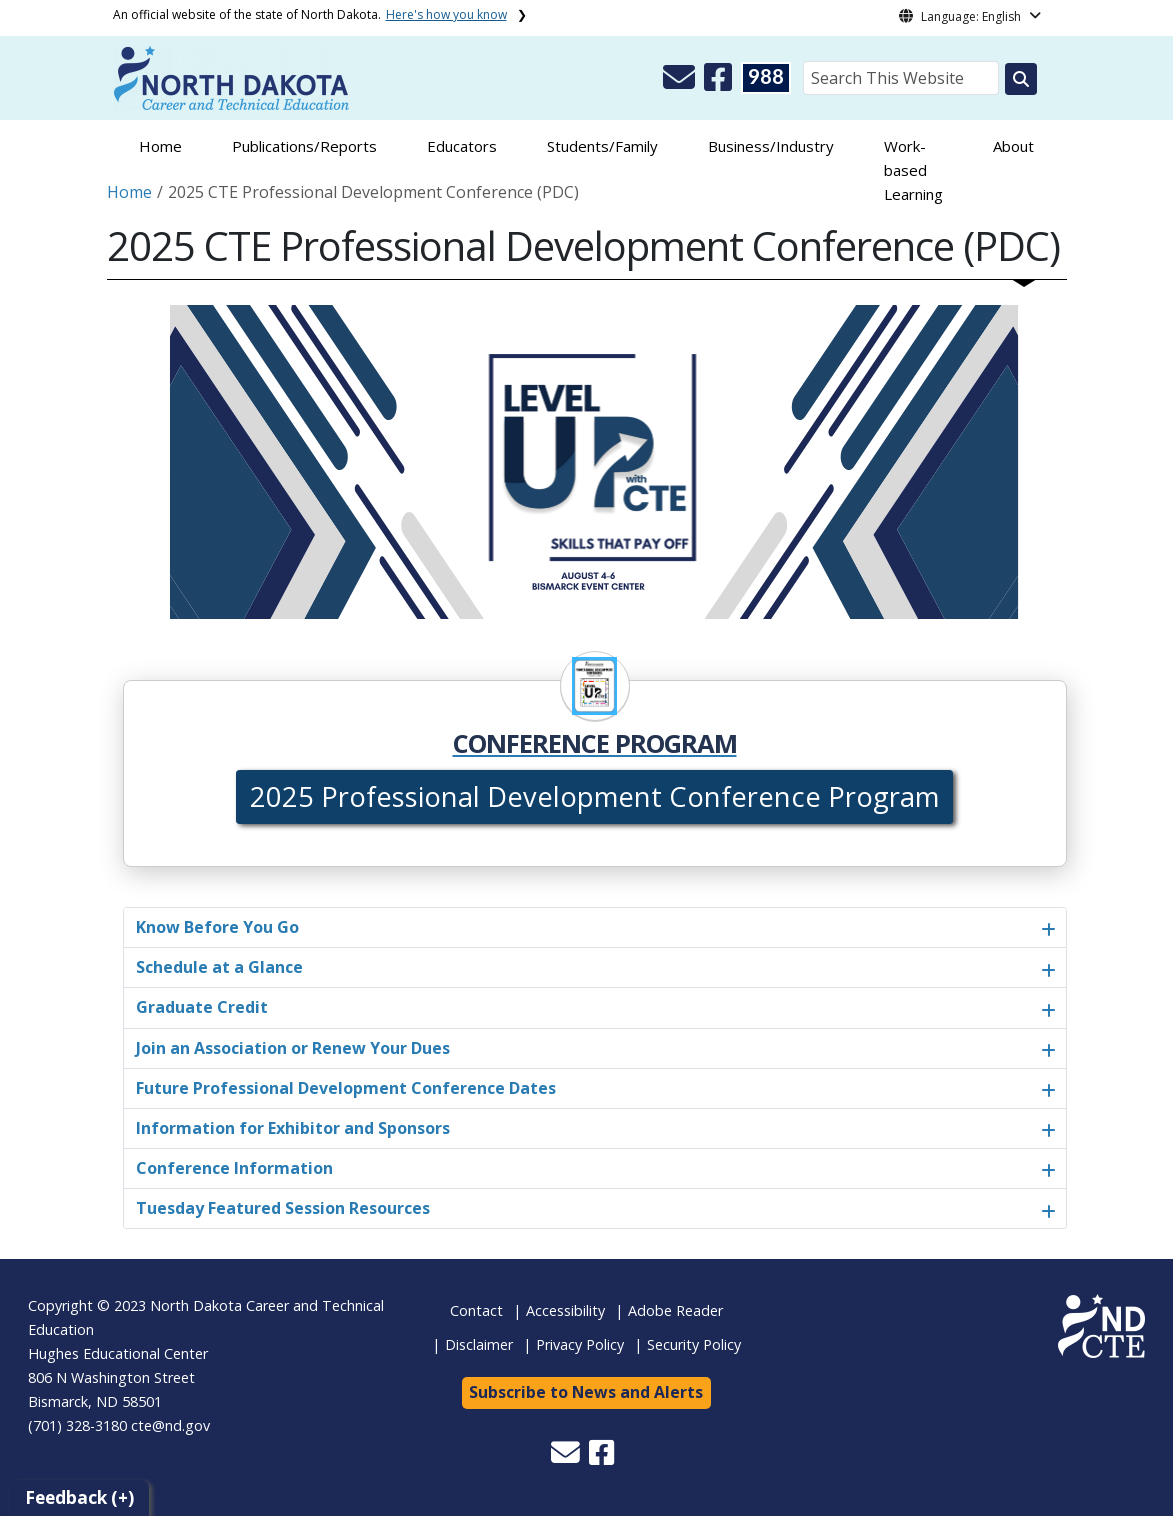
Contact (476, 1310)
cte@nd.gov (170, 1425)
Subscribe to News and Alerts (586, 1392)
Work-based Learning (913, 170)
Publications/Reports (304, 146)
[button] (681, 83)
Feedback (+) (79, 1497)
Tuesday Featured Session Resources (283, 1208)
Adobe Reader (675, 1310)
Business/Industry (771, 146)
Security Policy (694, 1344)
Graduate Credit (202, 1007)
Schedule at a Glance (219, 967)
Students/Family (602, 146)
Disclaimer (479, 1344)
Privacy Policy (580, 1344)
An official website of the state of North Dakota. (310, 14)
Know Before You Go (217, 927)
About (1013, 146)
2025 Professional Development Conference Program (594, 796)
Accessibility (565, 1310)
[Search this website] (1021, 79)
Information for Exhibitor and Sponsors (293, 1128)
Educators (462, 146)
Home (160, 146)
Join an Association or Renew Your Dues (293, 1048)
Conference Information (234, 1168)
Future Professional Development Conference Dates (346, 1088)
